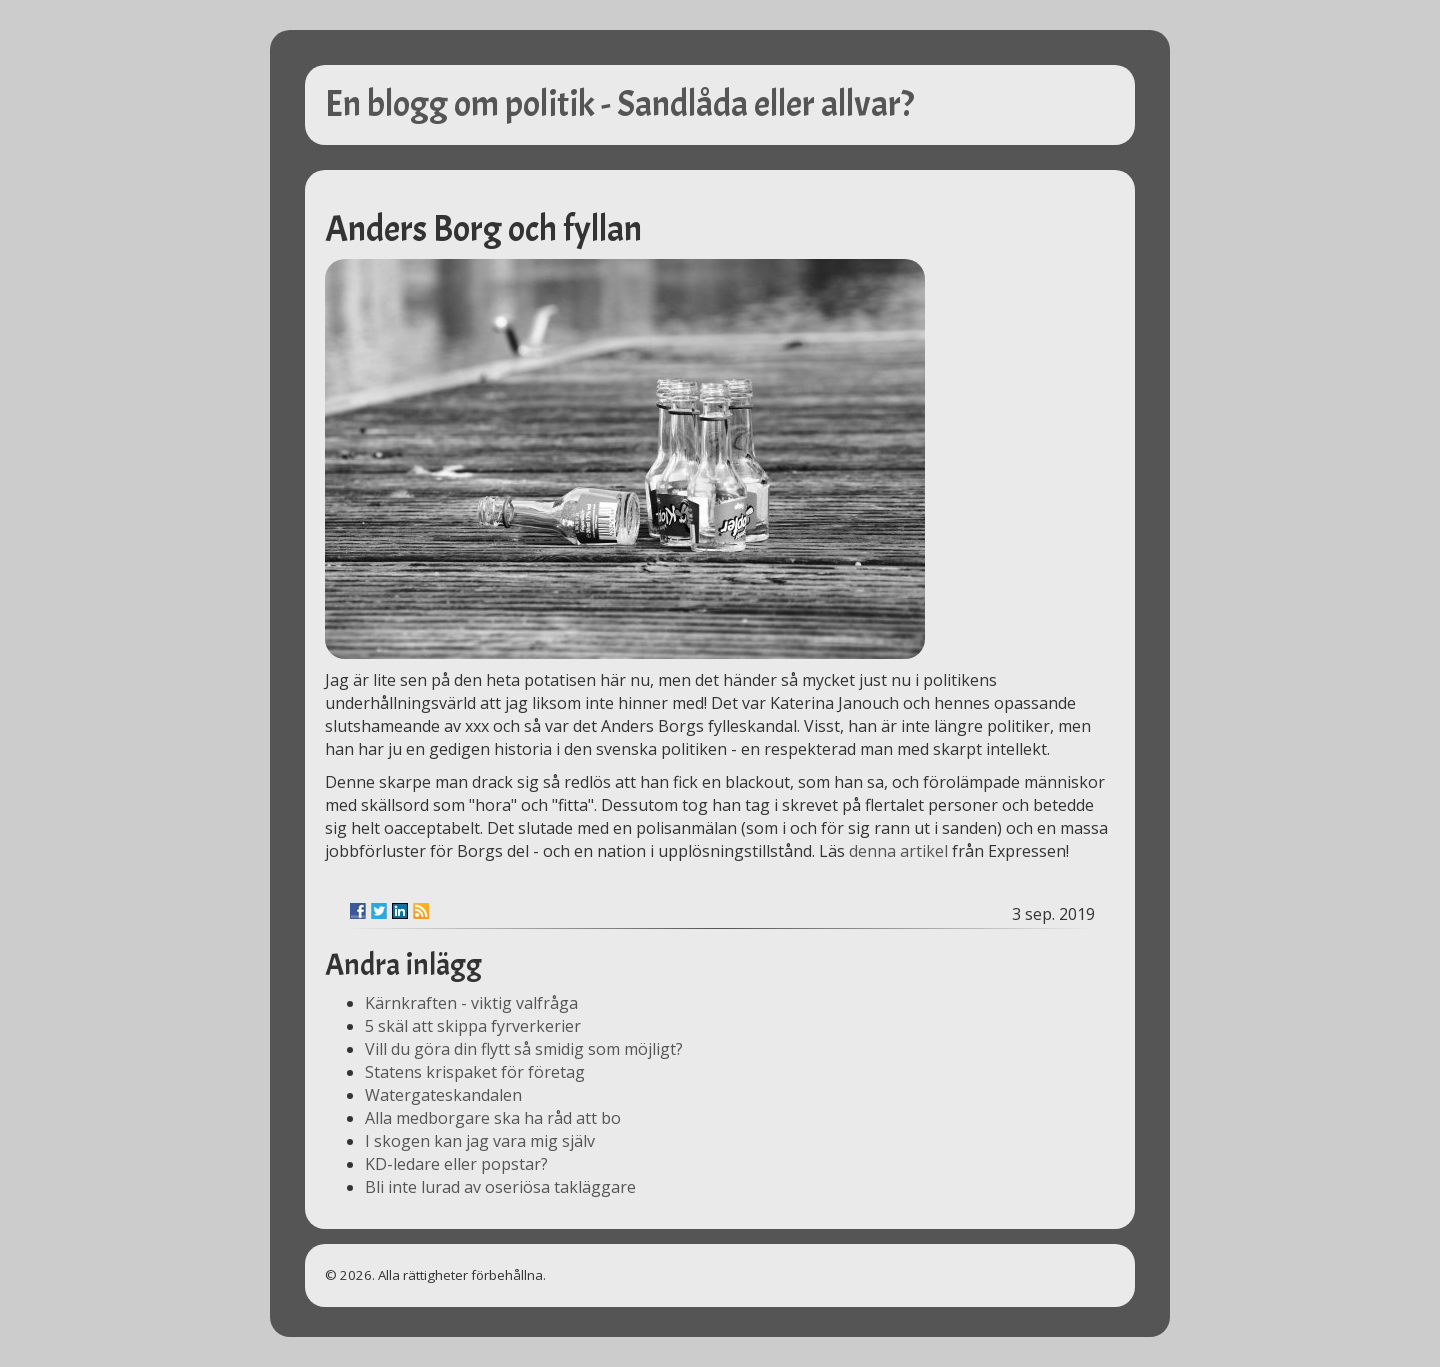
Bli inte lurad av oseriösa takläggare (500, 1187)
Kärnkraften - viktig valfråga (471, 1003)
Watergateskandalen (443, 1095)
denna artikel (898, 851)
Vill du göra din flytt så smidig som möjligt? (524, 1049)
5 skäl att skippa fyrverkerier (473, 1026)
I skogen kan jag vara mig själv (480, 1141)
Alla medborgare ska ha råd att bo (493, 1118)
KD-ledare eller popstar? (456, 1164)
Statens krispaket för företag (475, 1072)
